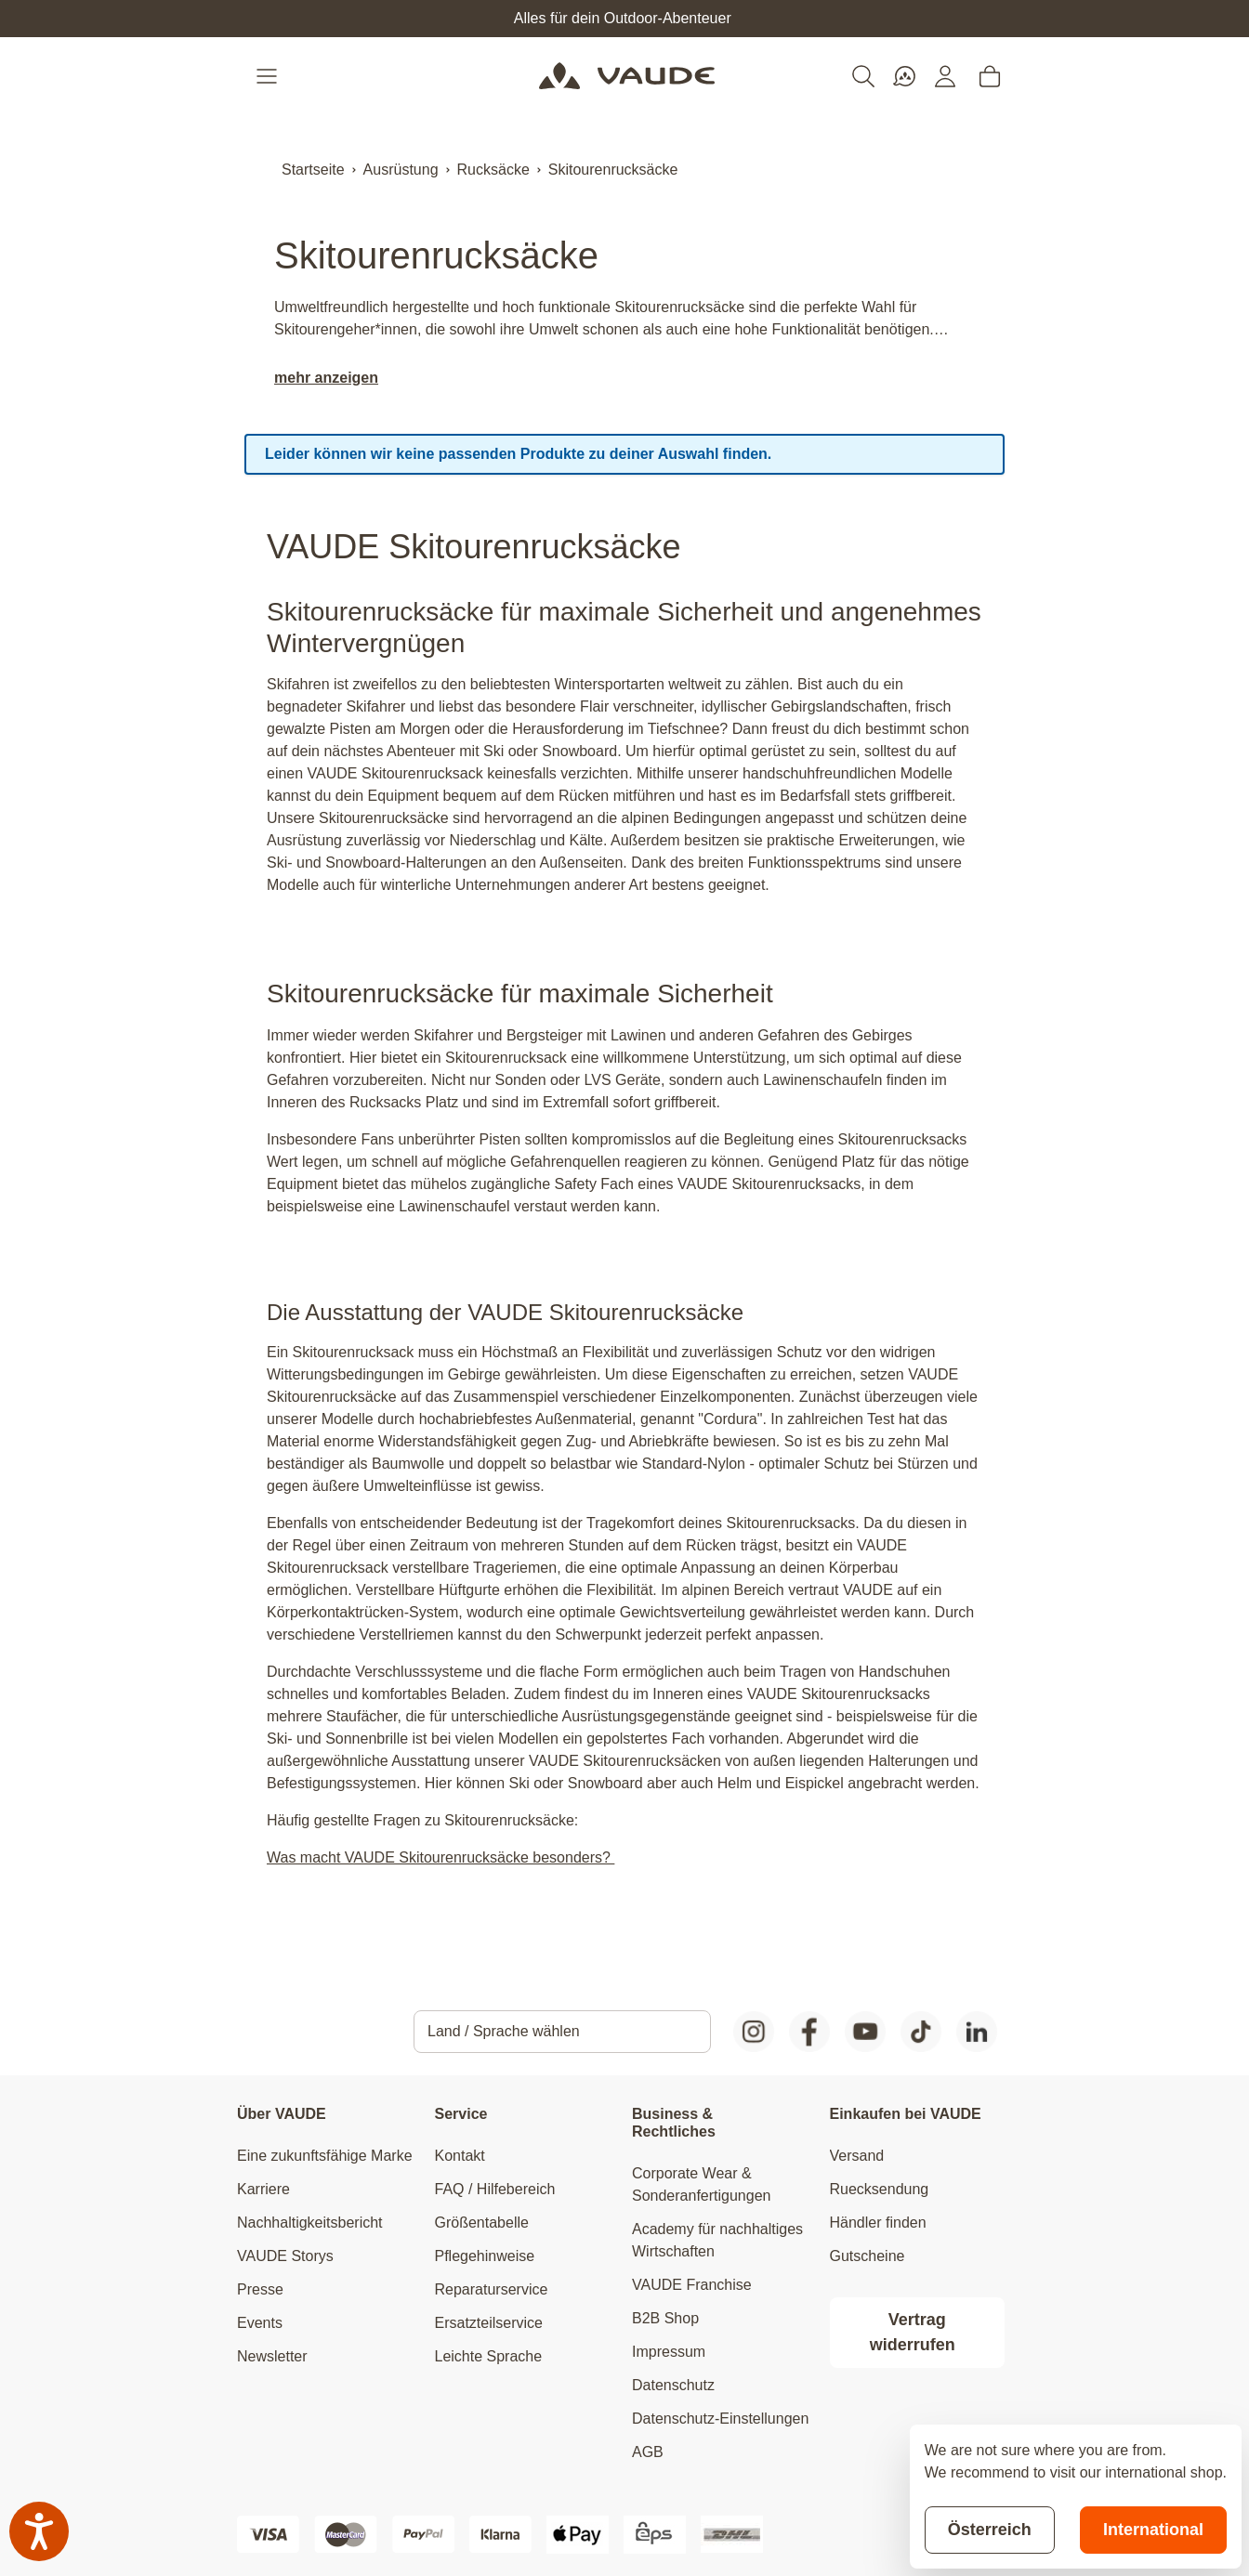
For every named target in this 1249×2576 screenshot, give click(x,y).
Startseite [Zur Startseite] (313, 169)
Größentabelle (482, 2222)
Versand (857, 2156)
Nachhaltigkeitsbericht (310, 2222)
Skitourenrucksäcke (613, 169)
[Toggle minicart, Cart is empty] (990, 76)
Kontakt (460, 2156)
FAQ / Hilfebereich (495, 2189)
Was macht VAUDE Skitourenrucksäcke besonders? (440, 1857)
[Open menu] (268, 76)
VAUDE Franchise (692, 2285)
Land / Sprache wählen (503, 2031)
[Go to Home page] (627, 76)
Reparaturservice (491, 2289)
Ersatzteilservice (489, 2323)
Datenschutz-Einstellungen (720, 2418)
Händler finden (878, 2222)
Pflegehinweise (485, 2256)
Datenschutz (673, 2385)
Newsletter (272, 2356)
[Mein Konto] (945, 76)
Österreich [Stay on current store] (990, 2529)
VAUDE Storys (285, 2256)
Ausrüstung (401, 169)
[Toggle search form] (863, 76)
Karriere (263, 2189)
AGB (648, 2452)
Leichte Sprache (489, 2356)
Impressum (668, 2352)
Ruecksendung (879, 2189)
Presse (260, 2289)
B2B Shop (665, 2318)
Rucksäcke (493, 169)
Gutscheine (867, 2256)
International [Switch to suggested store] (1153, 2529)
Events (260, 2323)
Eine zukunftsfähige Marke (325, 2156)
